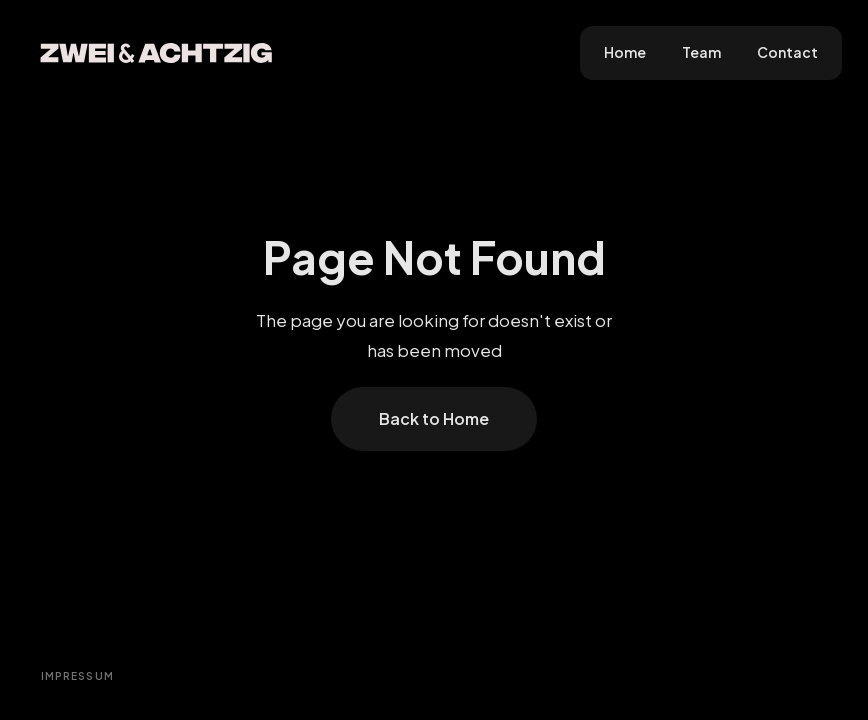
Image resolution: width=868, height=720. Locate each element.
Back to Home (434, 418)
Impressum (78, 676)
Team (701, 52)
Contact (787, 52)
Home (625, 52)
